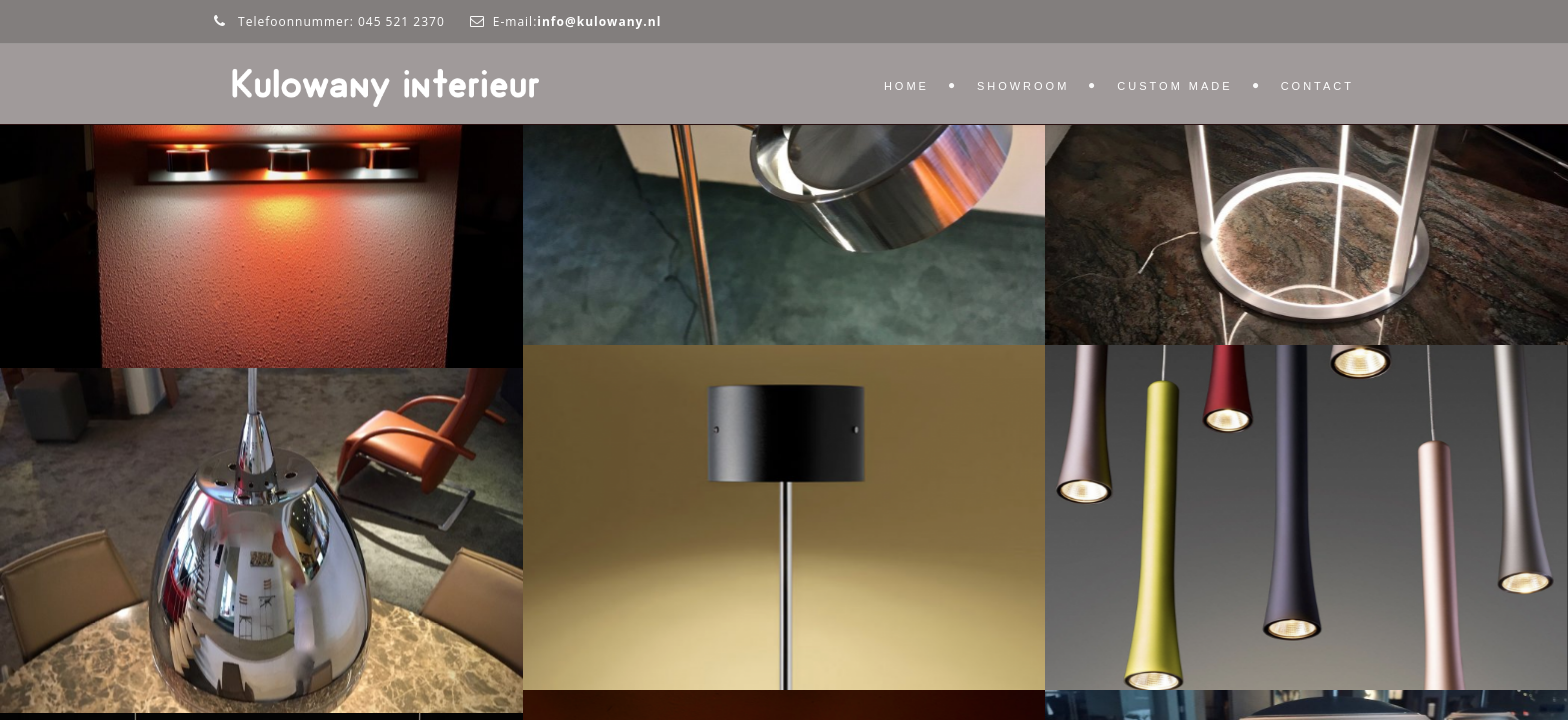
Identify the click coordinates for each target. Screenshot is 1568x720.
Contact (1317, 86)
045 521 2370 (401, 21)
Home (906, 86)
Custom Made (1174, 86)
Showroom (1023, 86)
